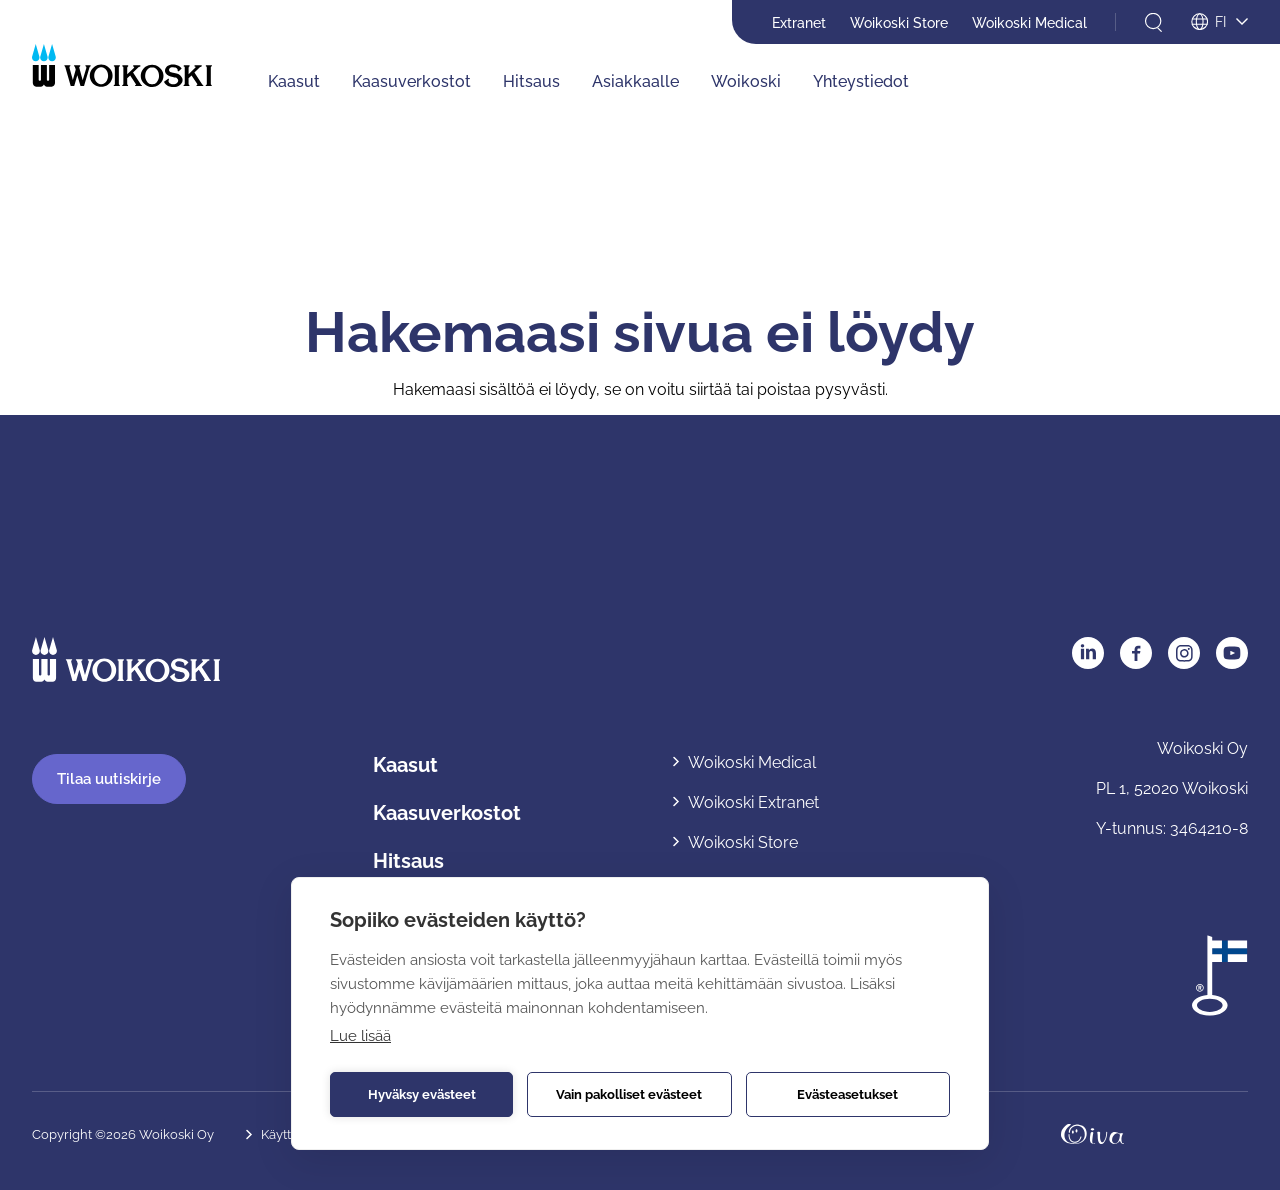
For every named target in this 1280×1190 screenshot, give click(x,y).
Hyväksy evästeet (422, 1094)
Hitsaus (408, 861)
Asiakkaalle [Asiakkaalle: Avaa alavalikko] (635, 81)
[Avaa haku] (1153, 22)
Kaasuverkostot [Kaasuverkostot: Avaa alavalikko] (411, 81)
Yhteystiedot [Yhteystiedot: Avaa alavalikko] (861, 81)
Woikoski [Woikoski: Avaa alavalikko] (746, 81)
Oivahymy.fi (1092, 1134)
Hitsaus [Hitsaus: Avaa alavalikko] (531, 81)
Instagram (1184, 653)
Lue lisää (360, 1036)
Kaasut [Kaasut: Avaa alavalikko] (294, 81)
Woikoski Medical (1029, 23)
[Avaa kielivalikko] (1219, 23)
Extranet (799, 23)
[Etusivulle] (122, 65)
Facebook (1136, 653)
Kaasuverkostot (447, 813)
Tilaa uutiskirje (109, 779)
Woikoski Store (899, 23)
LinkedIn (1088, 653)
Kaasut (405, 765)
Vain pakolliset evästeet (629, 1094)
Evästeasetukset (847, 1094)
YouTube (1232, 653)
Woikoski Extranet (753, 802)
